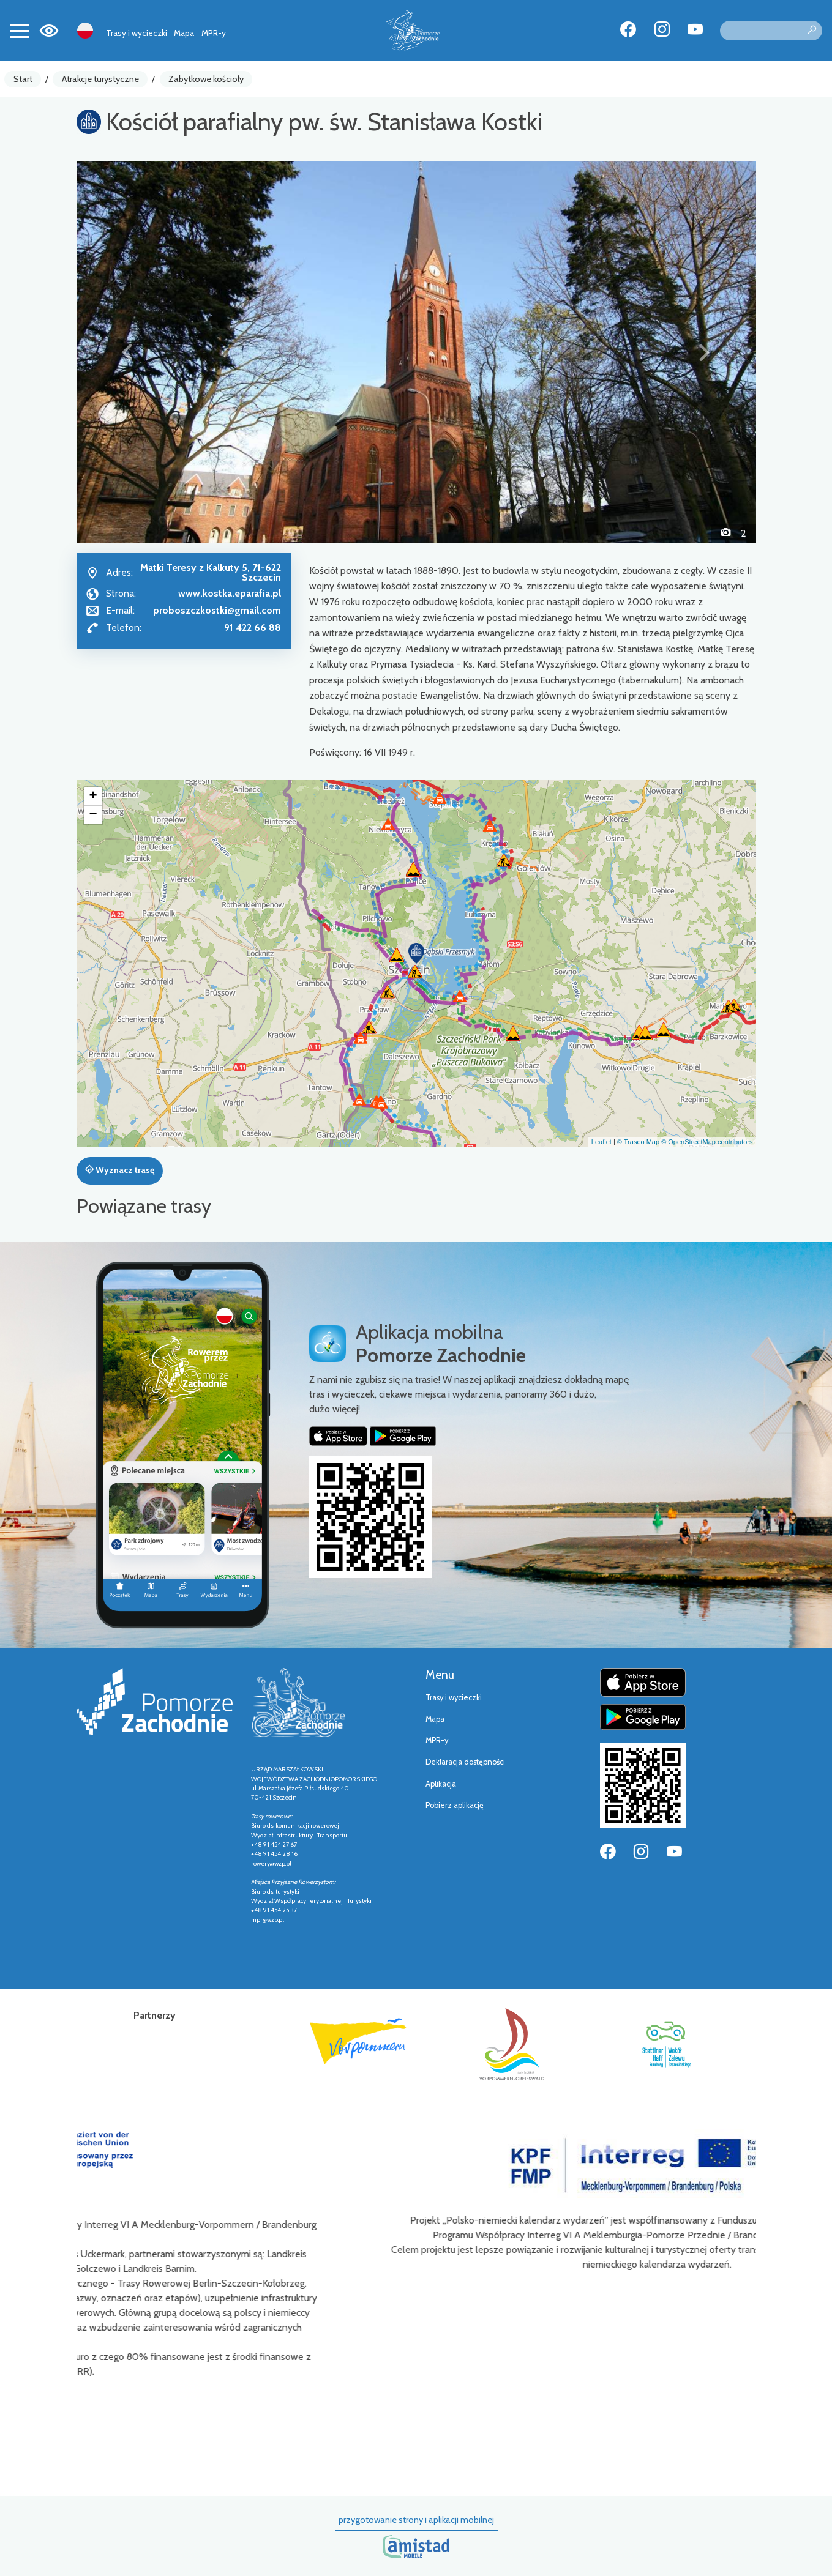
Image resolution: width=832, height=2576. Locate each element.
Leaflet (601, 1141)
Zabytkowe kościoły (206, 78)
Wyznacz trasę (119, 1169)
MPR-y (213, 33)
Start (22, 78)
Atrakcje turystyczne (100, 78)
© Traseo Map (638, 1141)
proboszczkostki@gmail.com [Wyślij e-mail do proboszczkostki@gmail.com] (217, 610)
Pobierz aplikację (454, 1805)
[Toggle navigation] (19, 30)
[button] (128, 352)
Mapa (184, 33)
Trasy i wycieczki (136, 33)
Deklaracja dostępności (465, 1761)
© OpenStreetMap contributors (706, 1141)
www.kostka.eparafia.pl (229, 593)
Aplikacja (440, 1784)
